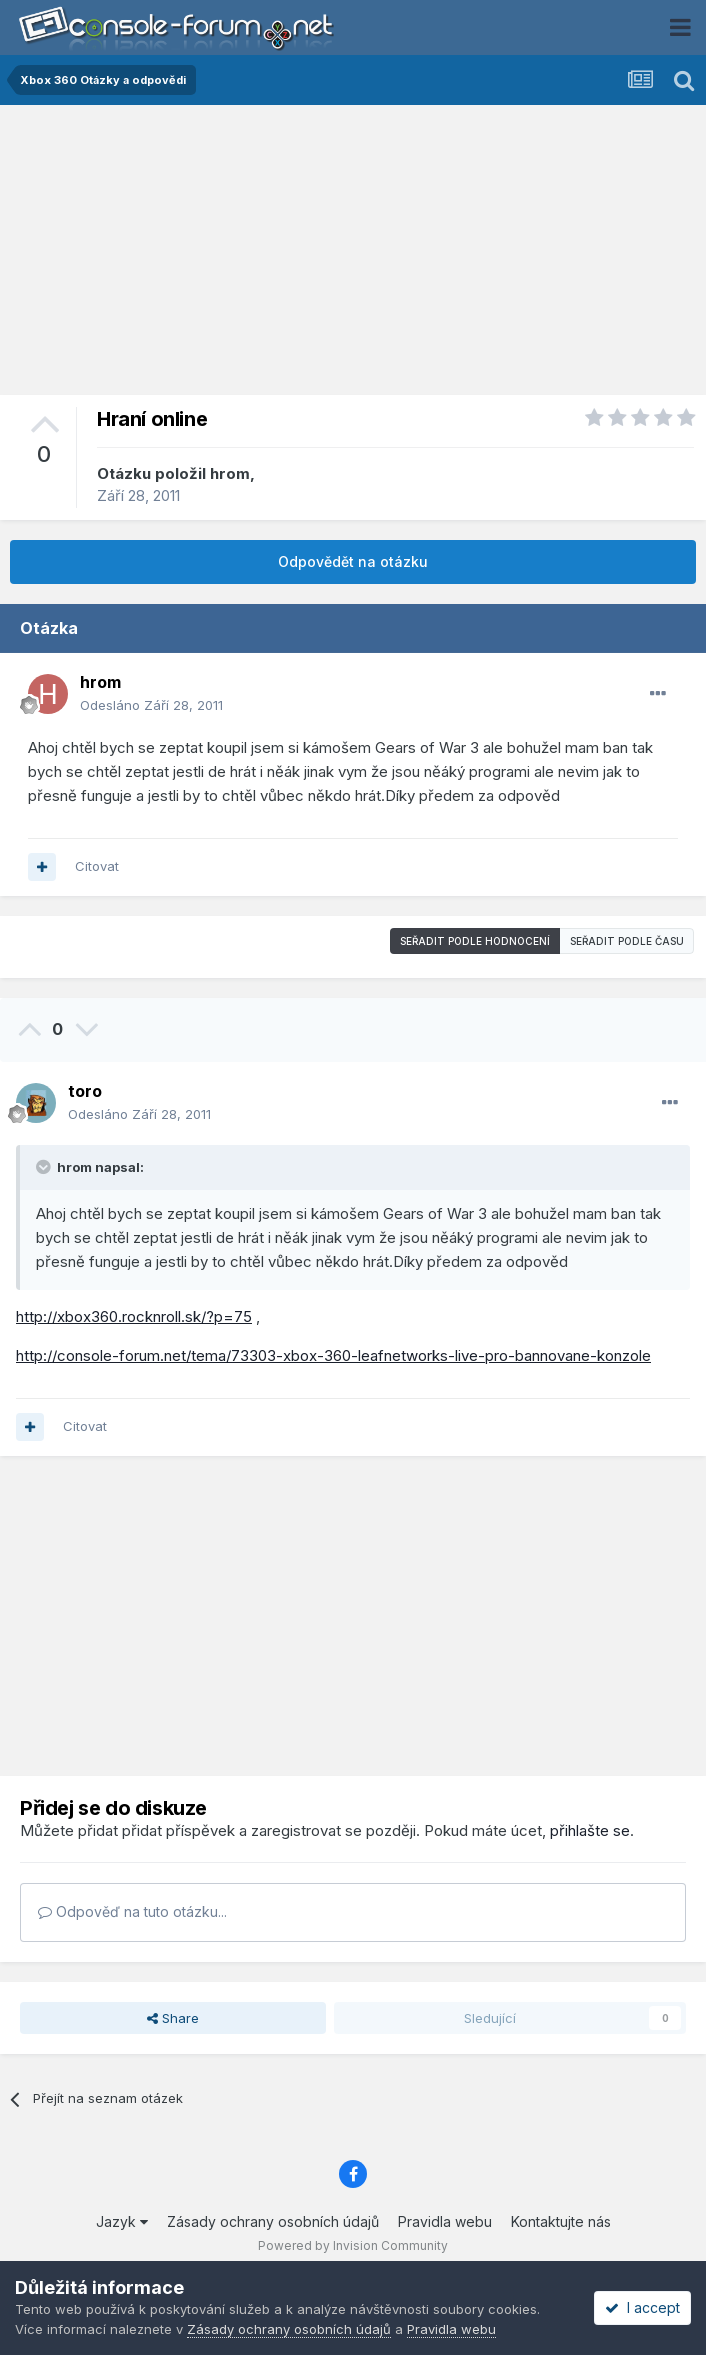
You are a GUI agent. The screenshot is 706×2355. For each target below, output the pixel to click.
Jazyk (122, 2221)
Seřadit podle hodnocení (475, 941)
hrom (230, 473)
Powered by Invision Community (353, 2245)
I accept (642, 2307)
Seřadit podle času (627, 941)
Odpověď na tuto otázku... (132, 1911)
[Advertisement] (353, 255)
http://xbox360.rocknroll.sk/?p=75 (134, 1316)
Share (173, 2018)
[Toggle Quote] (45, 1167)
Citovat (97, 866)
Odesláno (151, 705)
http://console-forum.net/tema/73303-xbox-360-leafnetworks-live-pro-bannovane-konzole (333, 1355)
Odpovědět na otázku (353, 561)
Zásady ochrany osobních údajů (273, 2221)
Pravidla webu (445, 2221)
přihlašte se (590, 1830)
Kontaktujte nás (561, 2221)
